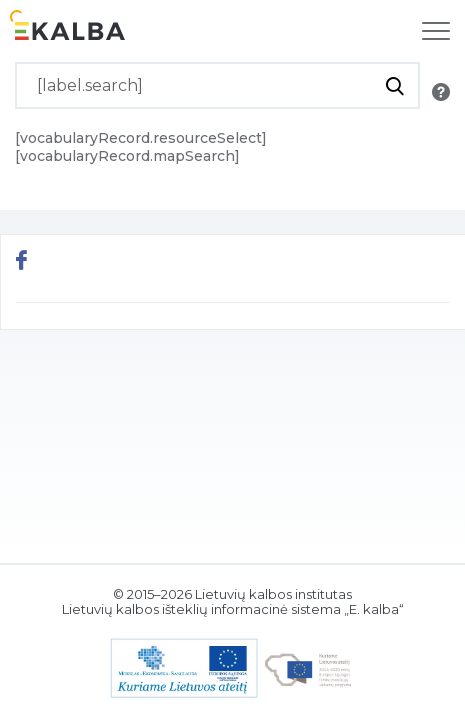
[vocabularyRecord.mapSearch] (127, 156)
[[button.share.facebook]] (21, 262)
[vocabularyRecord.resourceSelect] (141, 138)
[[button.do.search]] (394, 85)
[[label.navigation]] (436, 31)
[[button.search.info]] (441, 92)
